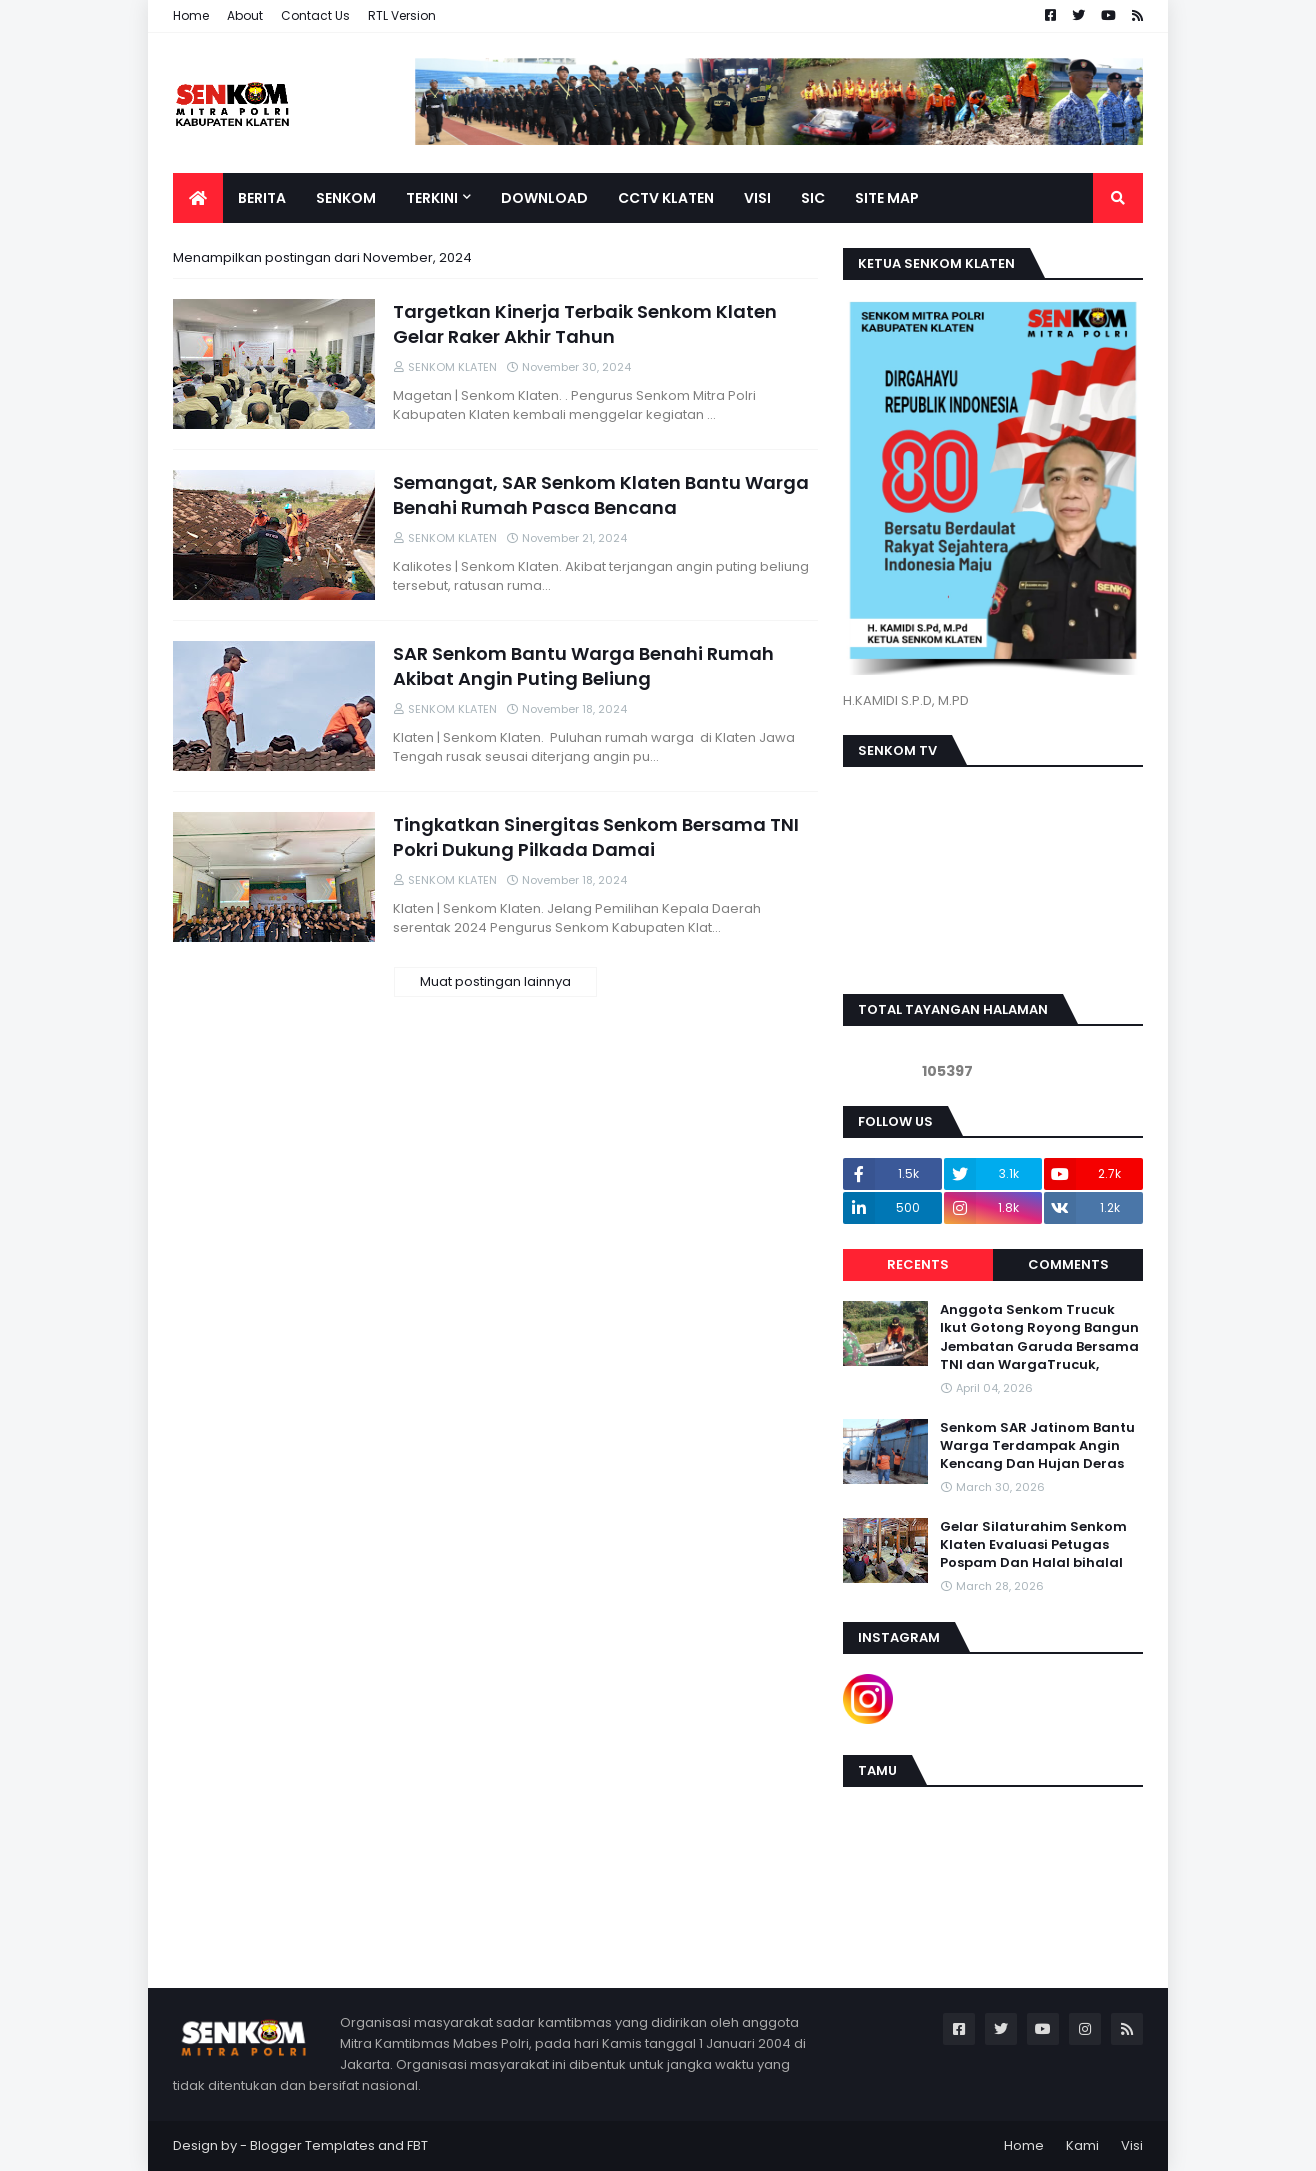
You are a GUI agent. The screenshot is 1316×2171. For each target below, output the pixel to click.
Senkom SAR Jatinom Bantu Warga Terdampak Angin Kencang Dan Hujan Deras (1037, 1446)
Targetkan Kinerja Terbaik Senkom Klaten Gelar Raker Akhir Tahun (585, 324)
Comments (1068, 1264)
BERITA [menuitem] (262, 198)
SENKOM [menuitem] (346, 198)
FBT (417, 2145)
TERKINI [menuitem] (432, 198)
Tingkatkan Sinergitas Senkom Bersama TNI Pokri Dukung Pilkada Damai (596, 837)
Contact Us (315, 15)
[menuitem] (198, 198)
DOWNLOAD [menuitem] (544, 198)
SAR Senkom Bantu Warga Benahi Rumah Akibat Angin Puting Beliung (583, 666)
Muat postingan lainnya (495, 981)
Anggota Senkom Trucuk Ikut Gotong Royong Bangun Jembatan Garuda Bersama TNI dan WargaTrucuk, (1039, 1337)
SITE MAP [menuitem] (887, 198)
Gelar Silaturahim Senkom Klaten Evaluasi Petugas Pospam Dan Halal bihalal (1033, 1545)
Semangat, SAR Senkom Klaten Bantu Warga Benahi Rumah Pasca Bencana (601, 495)
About (245, 15)
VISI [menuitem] (757, 198)
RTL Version (402, 15)
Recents (918, 1264)
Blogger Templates (312, 2145)
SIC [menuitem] (813, 198)
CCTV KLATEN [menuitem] (666, 198)
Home (191, 15)
